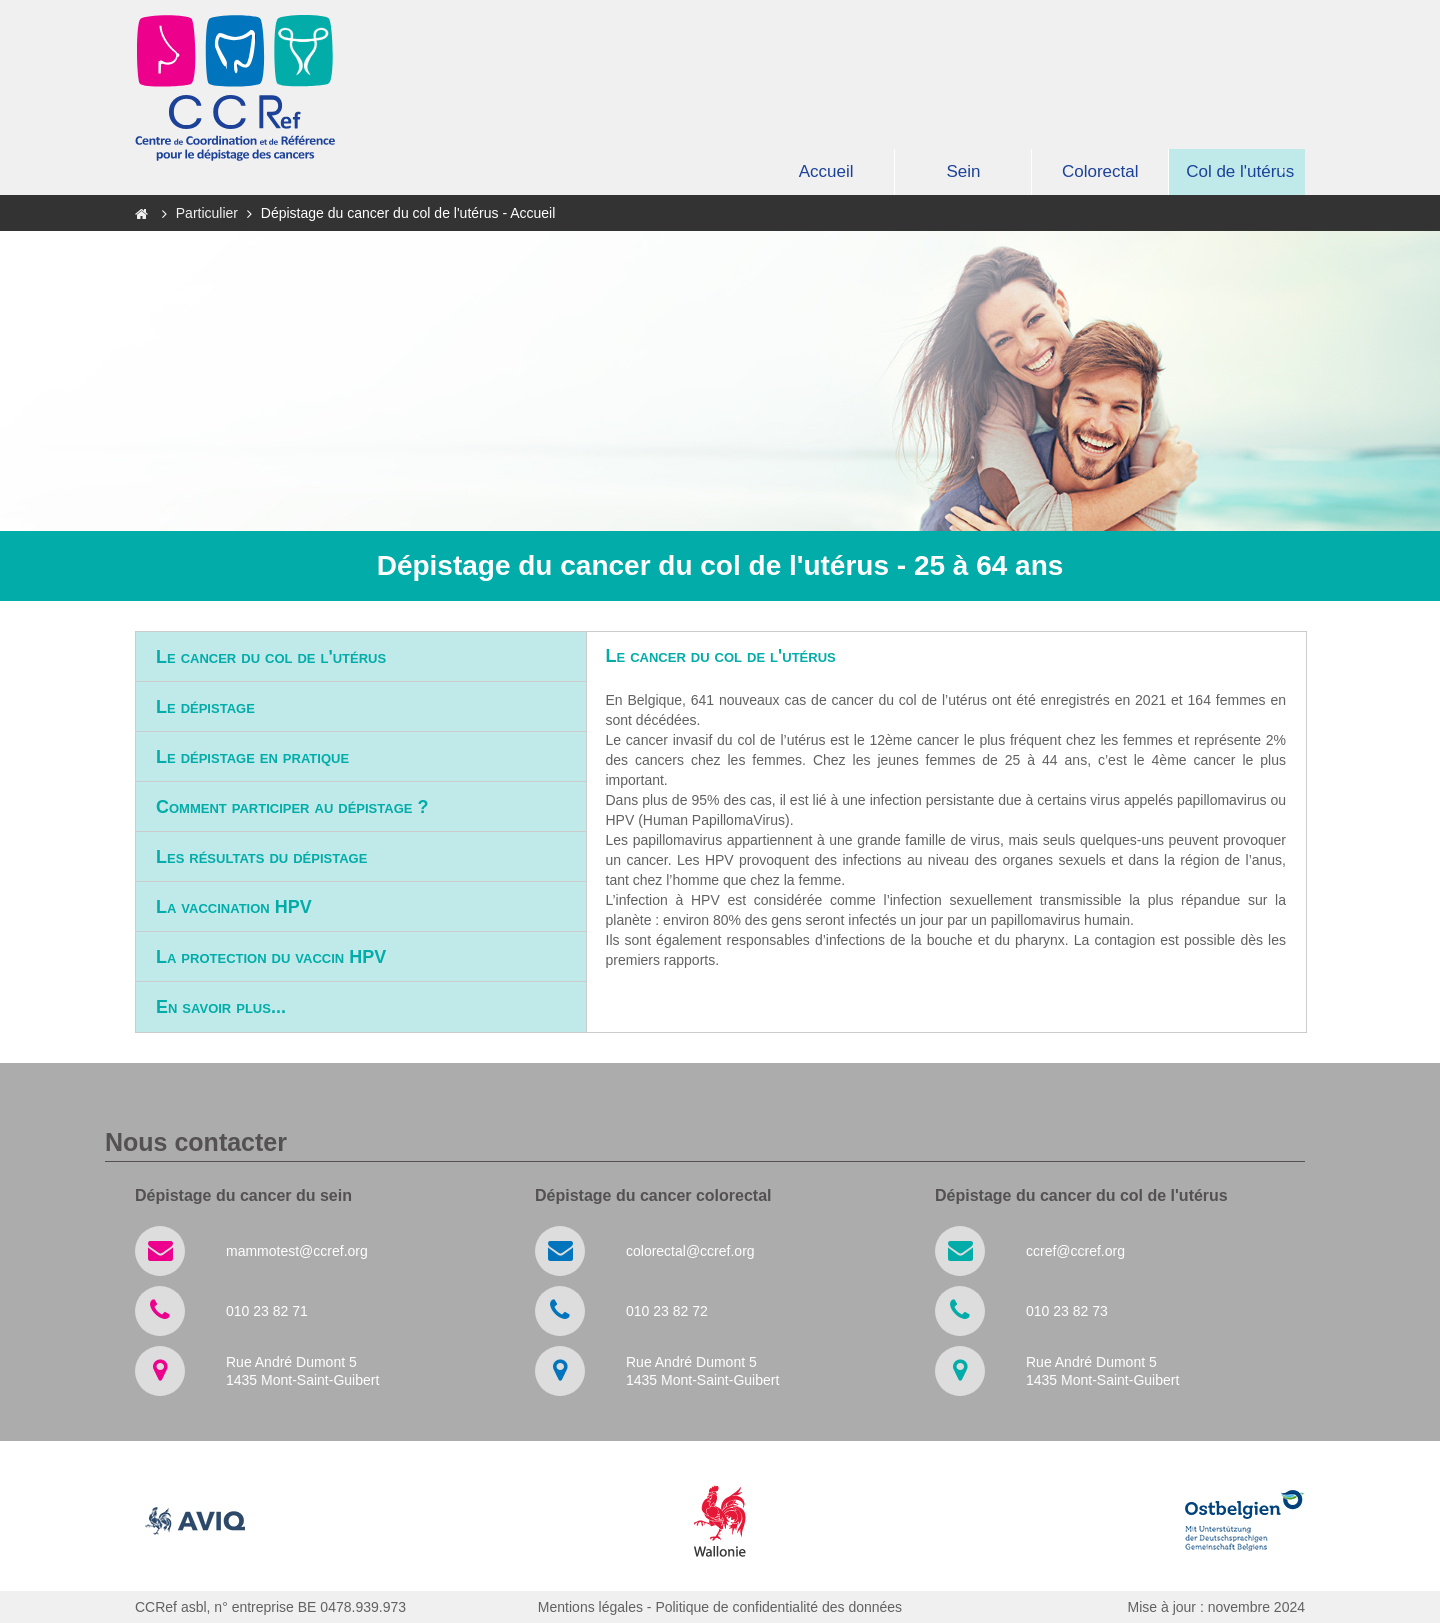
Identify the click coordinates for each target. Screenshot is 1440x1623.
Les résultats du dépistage (261, 857)
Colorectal (1100, 171)
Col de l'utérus (1240, 171)
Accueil (826, 171)
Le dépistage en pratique (252, 757)
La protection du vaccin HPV (271, 957)
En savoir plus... (221, 1007)
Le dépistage (205, 707)
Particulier (209, 213)
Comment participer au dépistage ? (292, 807)
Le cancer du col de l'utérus (271, 657)
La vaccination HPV (234, 907)
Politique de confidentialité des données (778, 1607)
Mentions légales (590, 1607)
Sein (963, 171)
